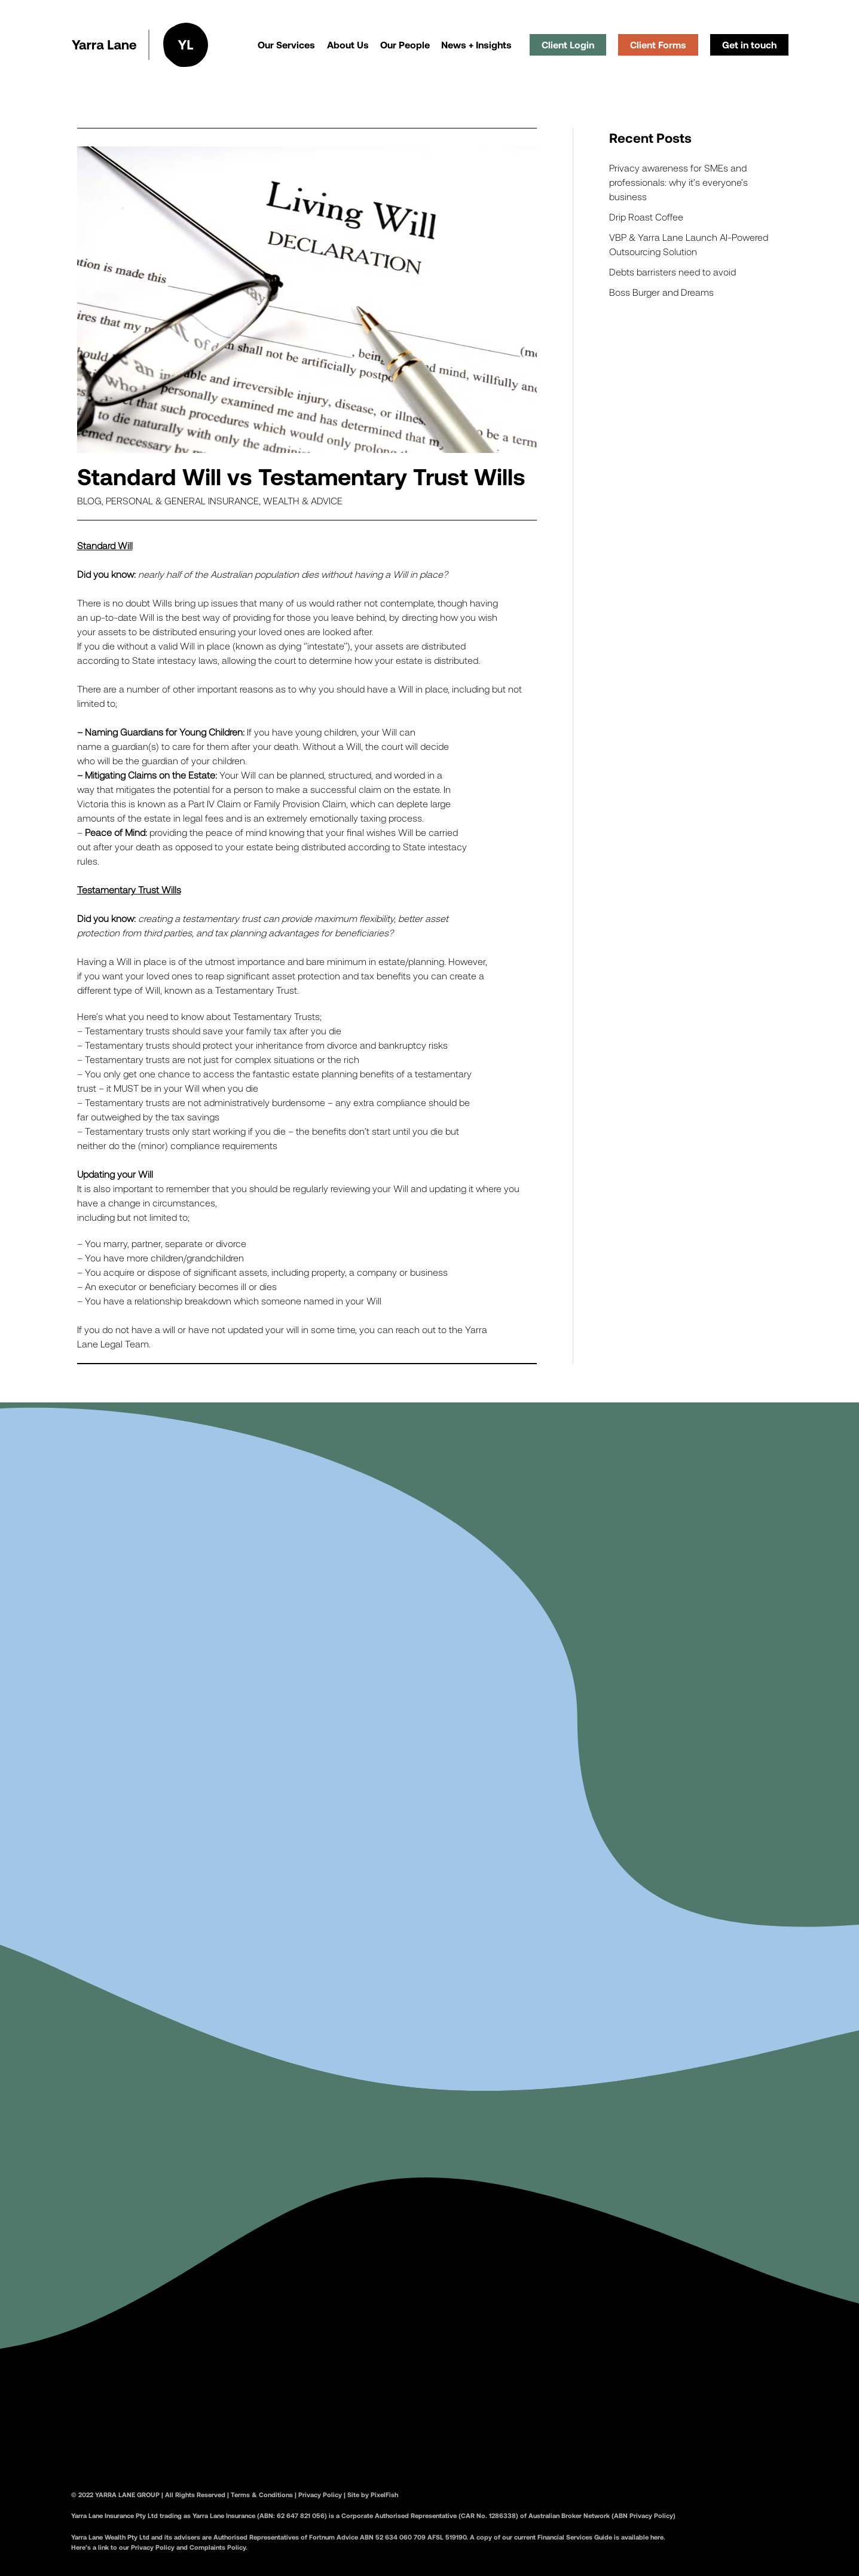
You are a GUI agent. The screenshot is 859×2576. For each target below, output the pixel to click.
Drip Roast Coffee (646, 216)
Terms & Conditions (262, 2500)
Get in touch (749, 44)
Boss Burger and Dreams (661, 292)
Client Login (568, 44)
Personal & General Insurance (182, 500)
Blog (89, 500)
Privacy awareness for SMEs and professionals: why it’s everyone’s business (678, 182)
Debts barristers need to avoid (672, 271)
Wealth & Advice (303, 500)
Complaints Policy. (218, 2553)
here (657, 2543)
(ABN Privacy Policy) (642, 2522)
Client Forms (658, 44)
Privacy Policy (320, 2500)
